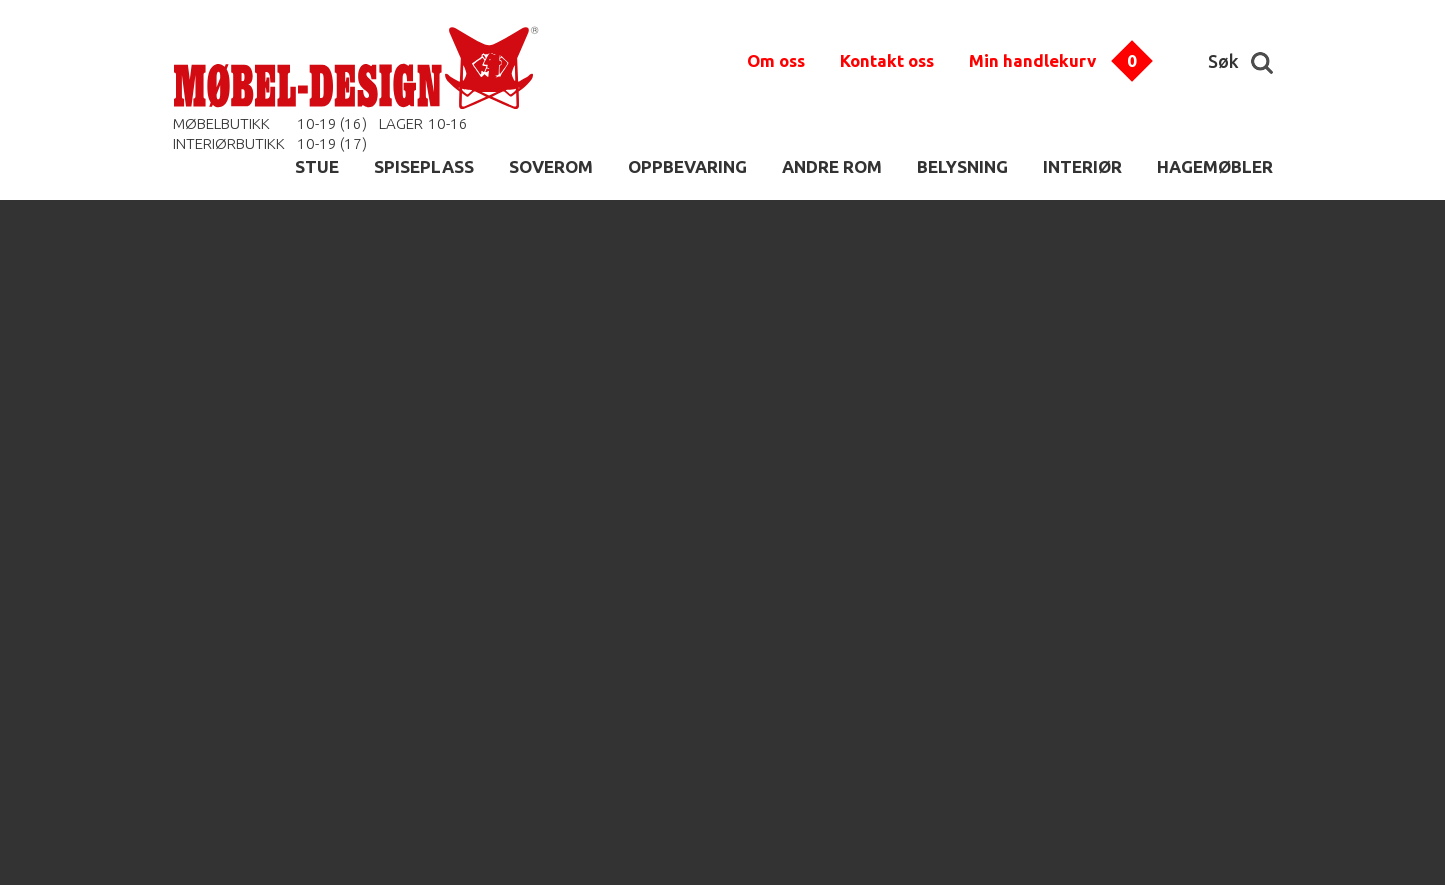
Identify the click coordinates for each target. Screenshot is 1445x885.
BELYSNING (962, 166)
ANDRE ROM (832, 166)
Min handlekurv (1032, 60)
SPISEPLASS (424, 166)
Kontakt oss (887, 60)
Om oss (776, 60)
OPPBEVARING (687, 166)
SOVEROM (551, 166)
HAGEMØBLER (1215, 166)
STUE (317, 166)
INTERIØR (1082, 166)
